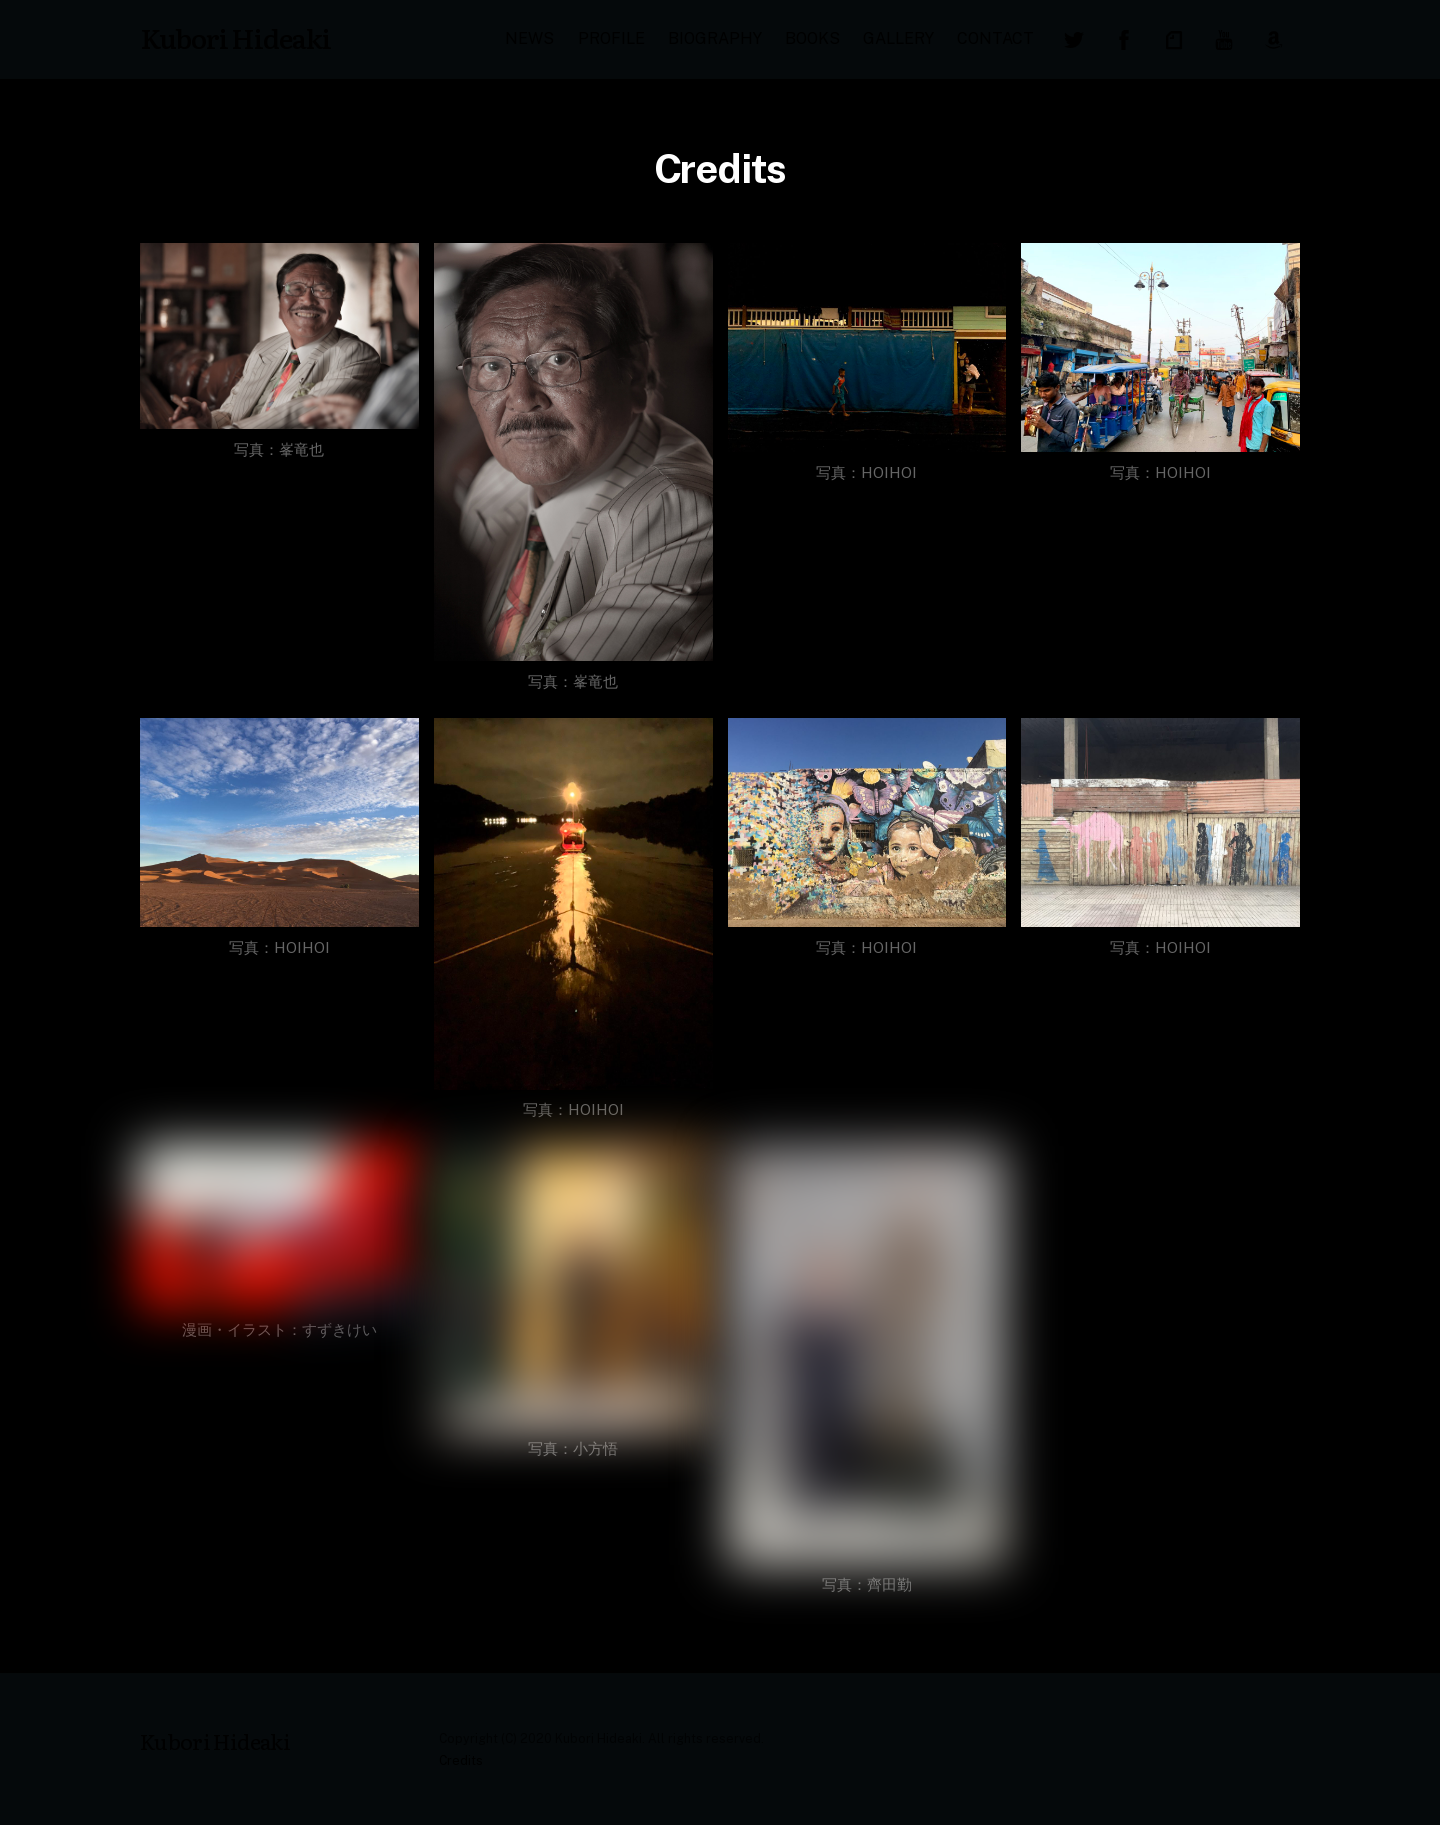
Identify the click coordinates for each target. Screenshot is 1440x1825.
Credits (461, 1760)
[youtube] (1224, 37)
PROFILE (611, 38)
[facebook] (1124, 37)
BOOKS (812, 38)
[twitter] (1074, 37)
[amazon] (1274, 37)
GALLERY (898, 38)
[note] (1174, 37)
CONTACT (995, 38)
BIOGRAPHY (715, 38)
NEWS (529, 38)
